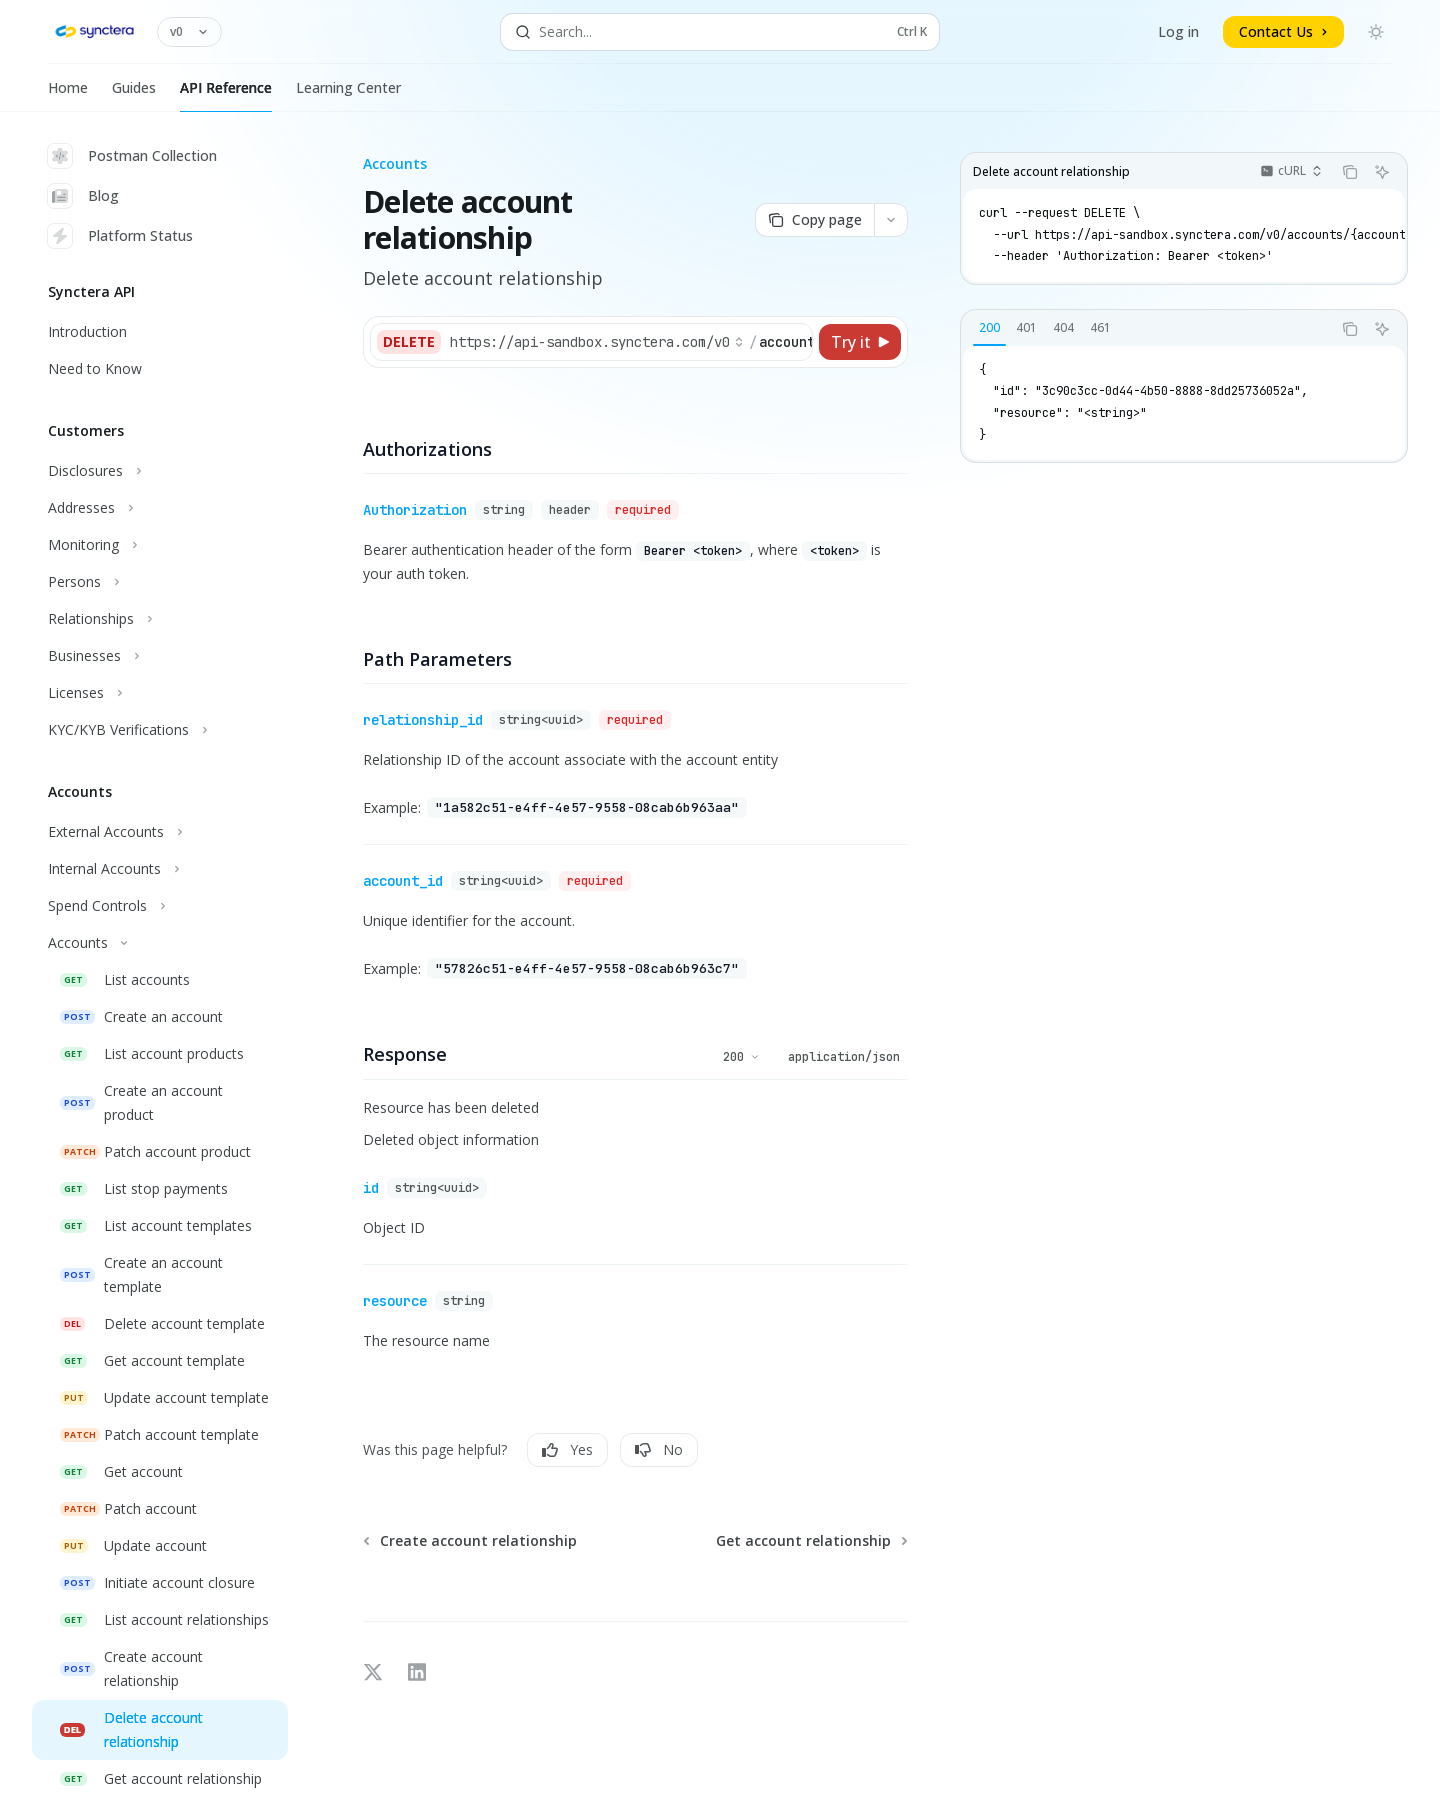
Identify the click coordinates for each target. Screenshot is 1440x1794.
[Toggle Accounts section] (160, 943)
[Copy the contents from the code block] (1350, 172)
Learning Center (348, 95)
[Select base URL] (597, 342)
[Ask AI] (1382, 172)
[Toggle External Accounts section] (160, 832)
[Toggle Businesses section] (160, 656)
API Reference (226, 95)
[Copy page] (814, 220)
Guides (134, 95)
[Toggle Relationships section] (160, 619)
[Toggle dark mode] (1376, 32)
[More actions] (891, 220)
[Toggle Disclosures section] (160, 471)
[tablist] (1146, 329)
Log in (1178, 31)
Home (68, 95)
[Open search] (719, 32)
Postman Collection (132, 156)
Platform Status (120, 236)
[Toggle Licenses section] (160, 693)
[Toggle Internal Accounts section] (160, 869)
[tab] (989, 328)
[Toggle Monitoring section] (160, 545)
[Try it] (860, 342)
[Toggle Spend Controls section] (160, 906)
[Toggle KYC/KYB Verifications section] (160, 730)
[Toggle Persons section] (160, 582)
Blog (83, 196)
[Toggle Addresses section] (160, 508)
